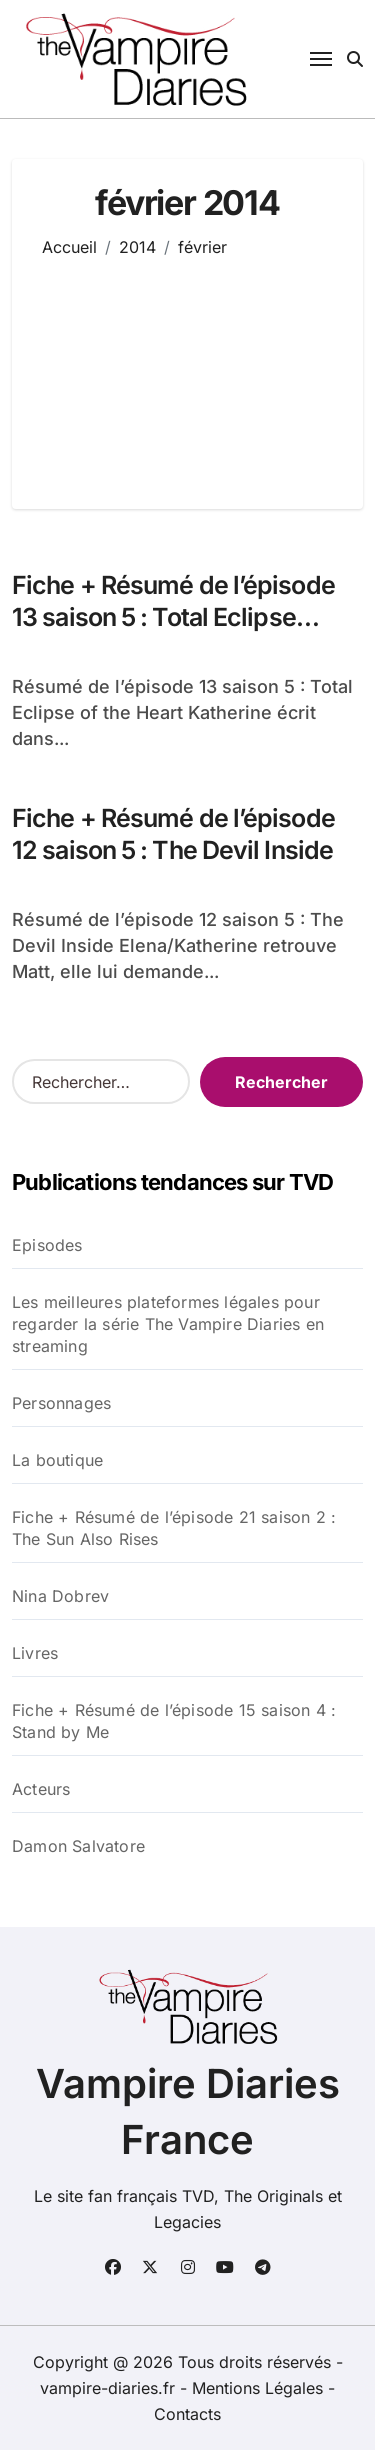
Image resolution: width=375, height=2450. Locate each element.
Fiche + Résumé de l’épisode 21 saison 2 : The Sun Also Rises (174, 1528)
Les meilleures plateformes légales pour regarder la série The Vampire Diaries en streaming (168, 1324)
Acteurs (41, 1789)
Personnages (61, 1403)
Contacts (187, 2414)
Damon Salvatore (78, 1846)
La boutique (57, 1460)
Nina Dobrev (60, 1596)
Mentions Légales (260, 2388)
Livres (35, 1653)
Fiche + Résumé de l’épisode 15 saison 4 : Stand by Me (174, 1721)
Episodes (47, 1245)
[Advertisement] (187, 369)
